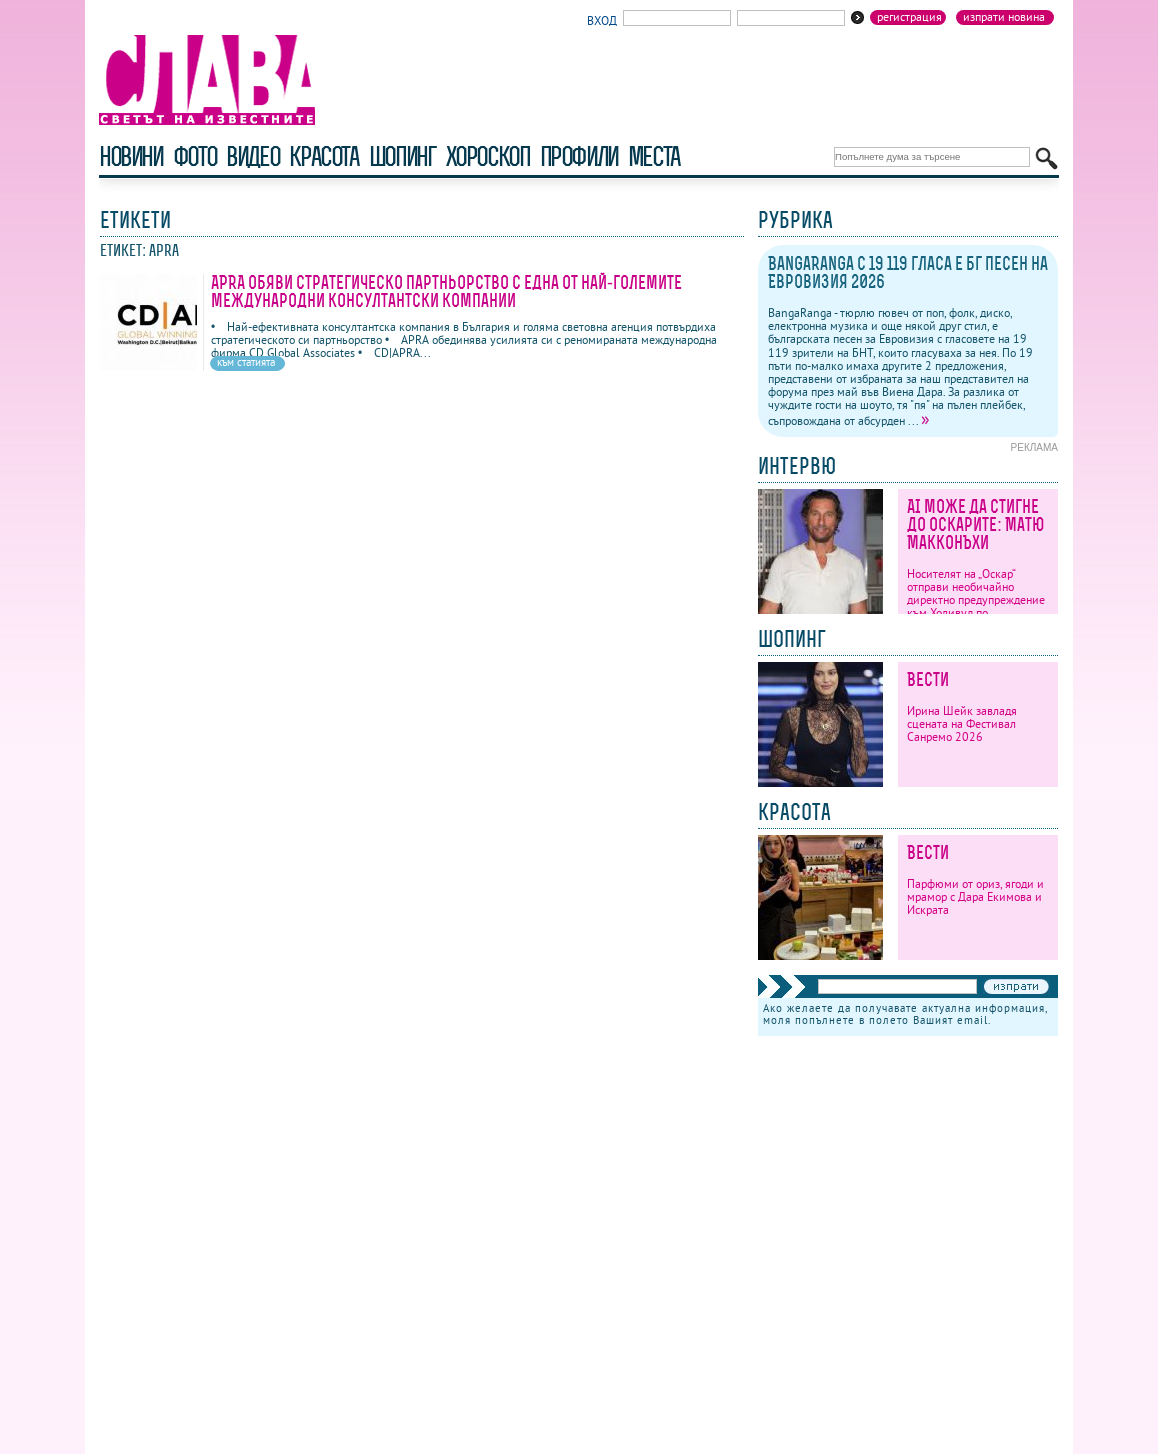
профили (579, 156)
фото (195, 156)
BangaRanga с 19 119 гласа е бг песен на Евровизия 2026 (908, 272)
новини (131, 156)
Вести (928, 679)
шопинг (402, 156)
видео (252, 156)
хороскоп (488, 156)
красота (323, 156)
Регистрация (909, 17)
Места (654, 156)
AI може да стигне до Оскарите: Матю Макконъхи (976, 524)
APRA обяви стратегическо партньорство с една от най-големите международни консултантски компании (446, 291)
